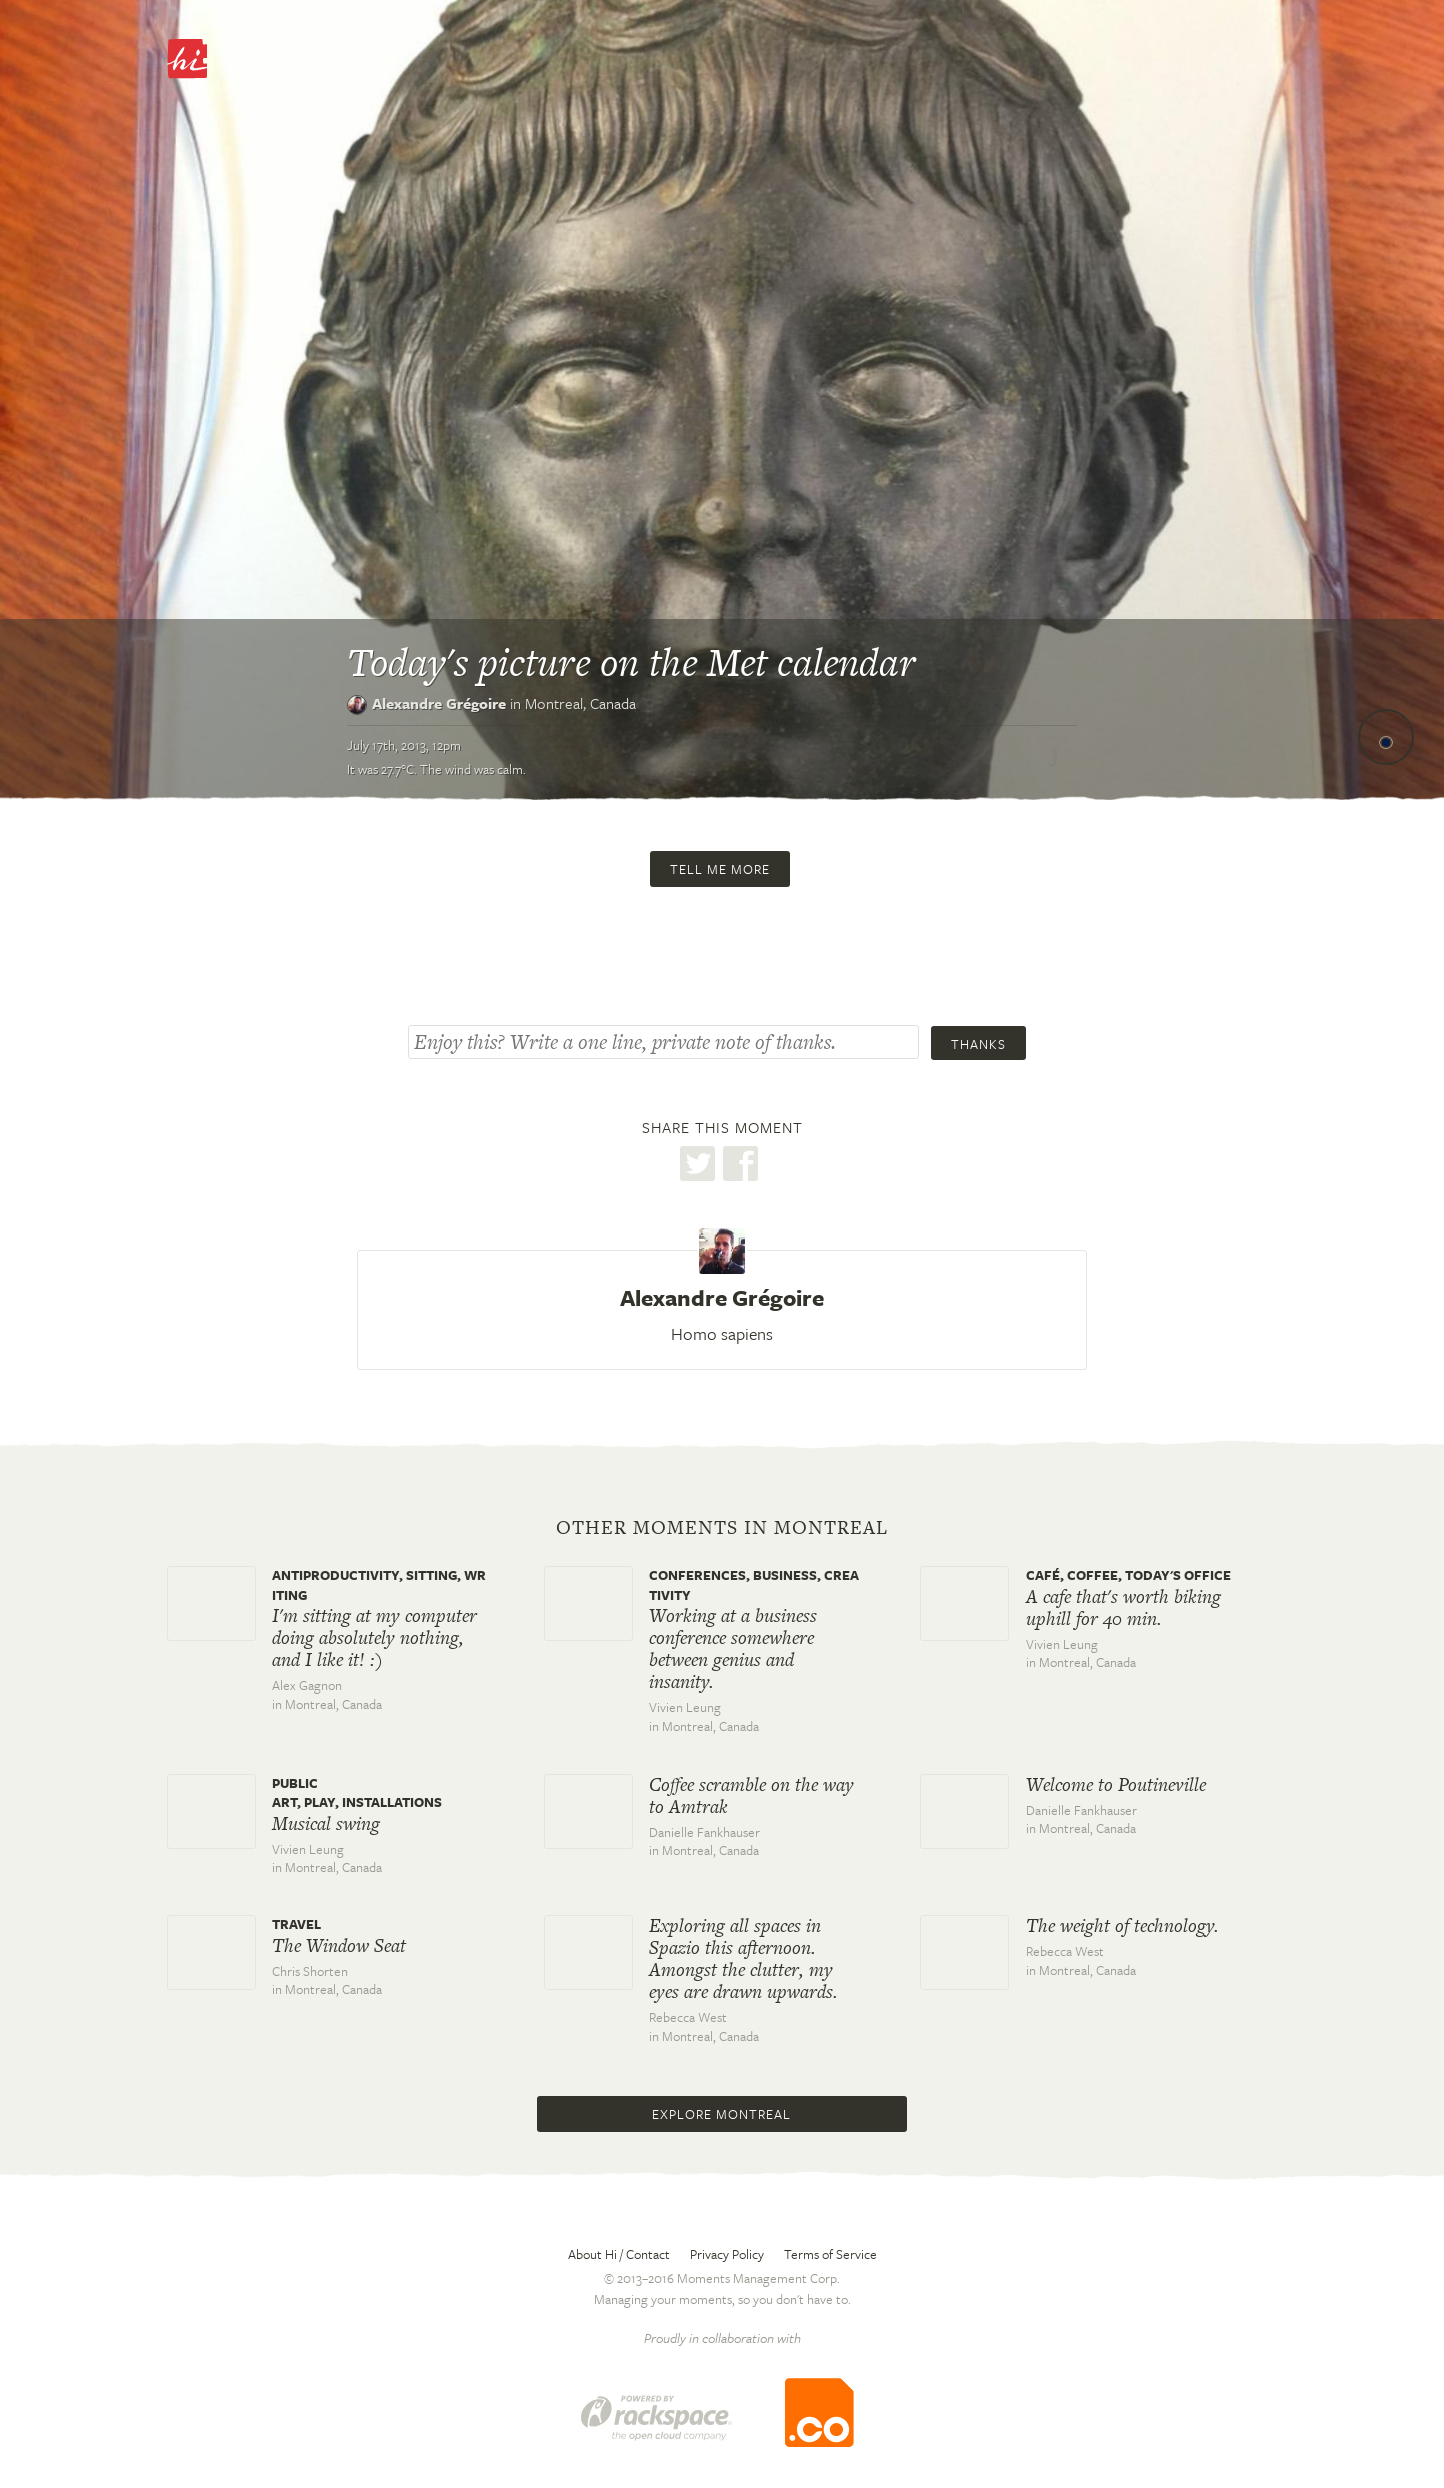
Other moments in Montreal (722, 1528)
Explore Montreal (721, 2114)
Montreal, (580, 703)
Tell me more (720, 869)
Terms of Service (830, 2254)
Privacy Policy (727, 2254)
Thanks (978, 1044)
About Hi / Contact (619, 2254)
